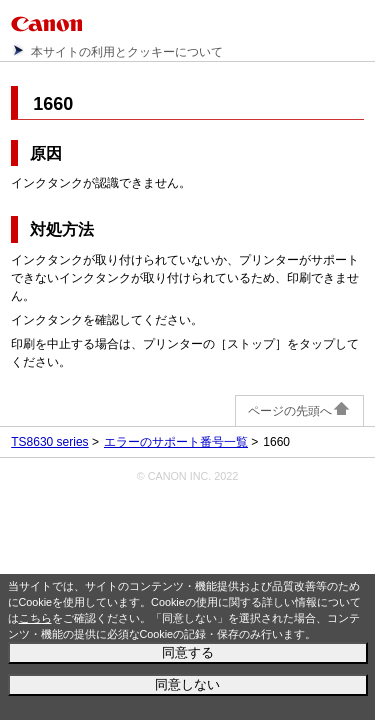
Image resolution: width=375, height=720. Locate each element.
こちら (35, 618)
